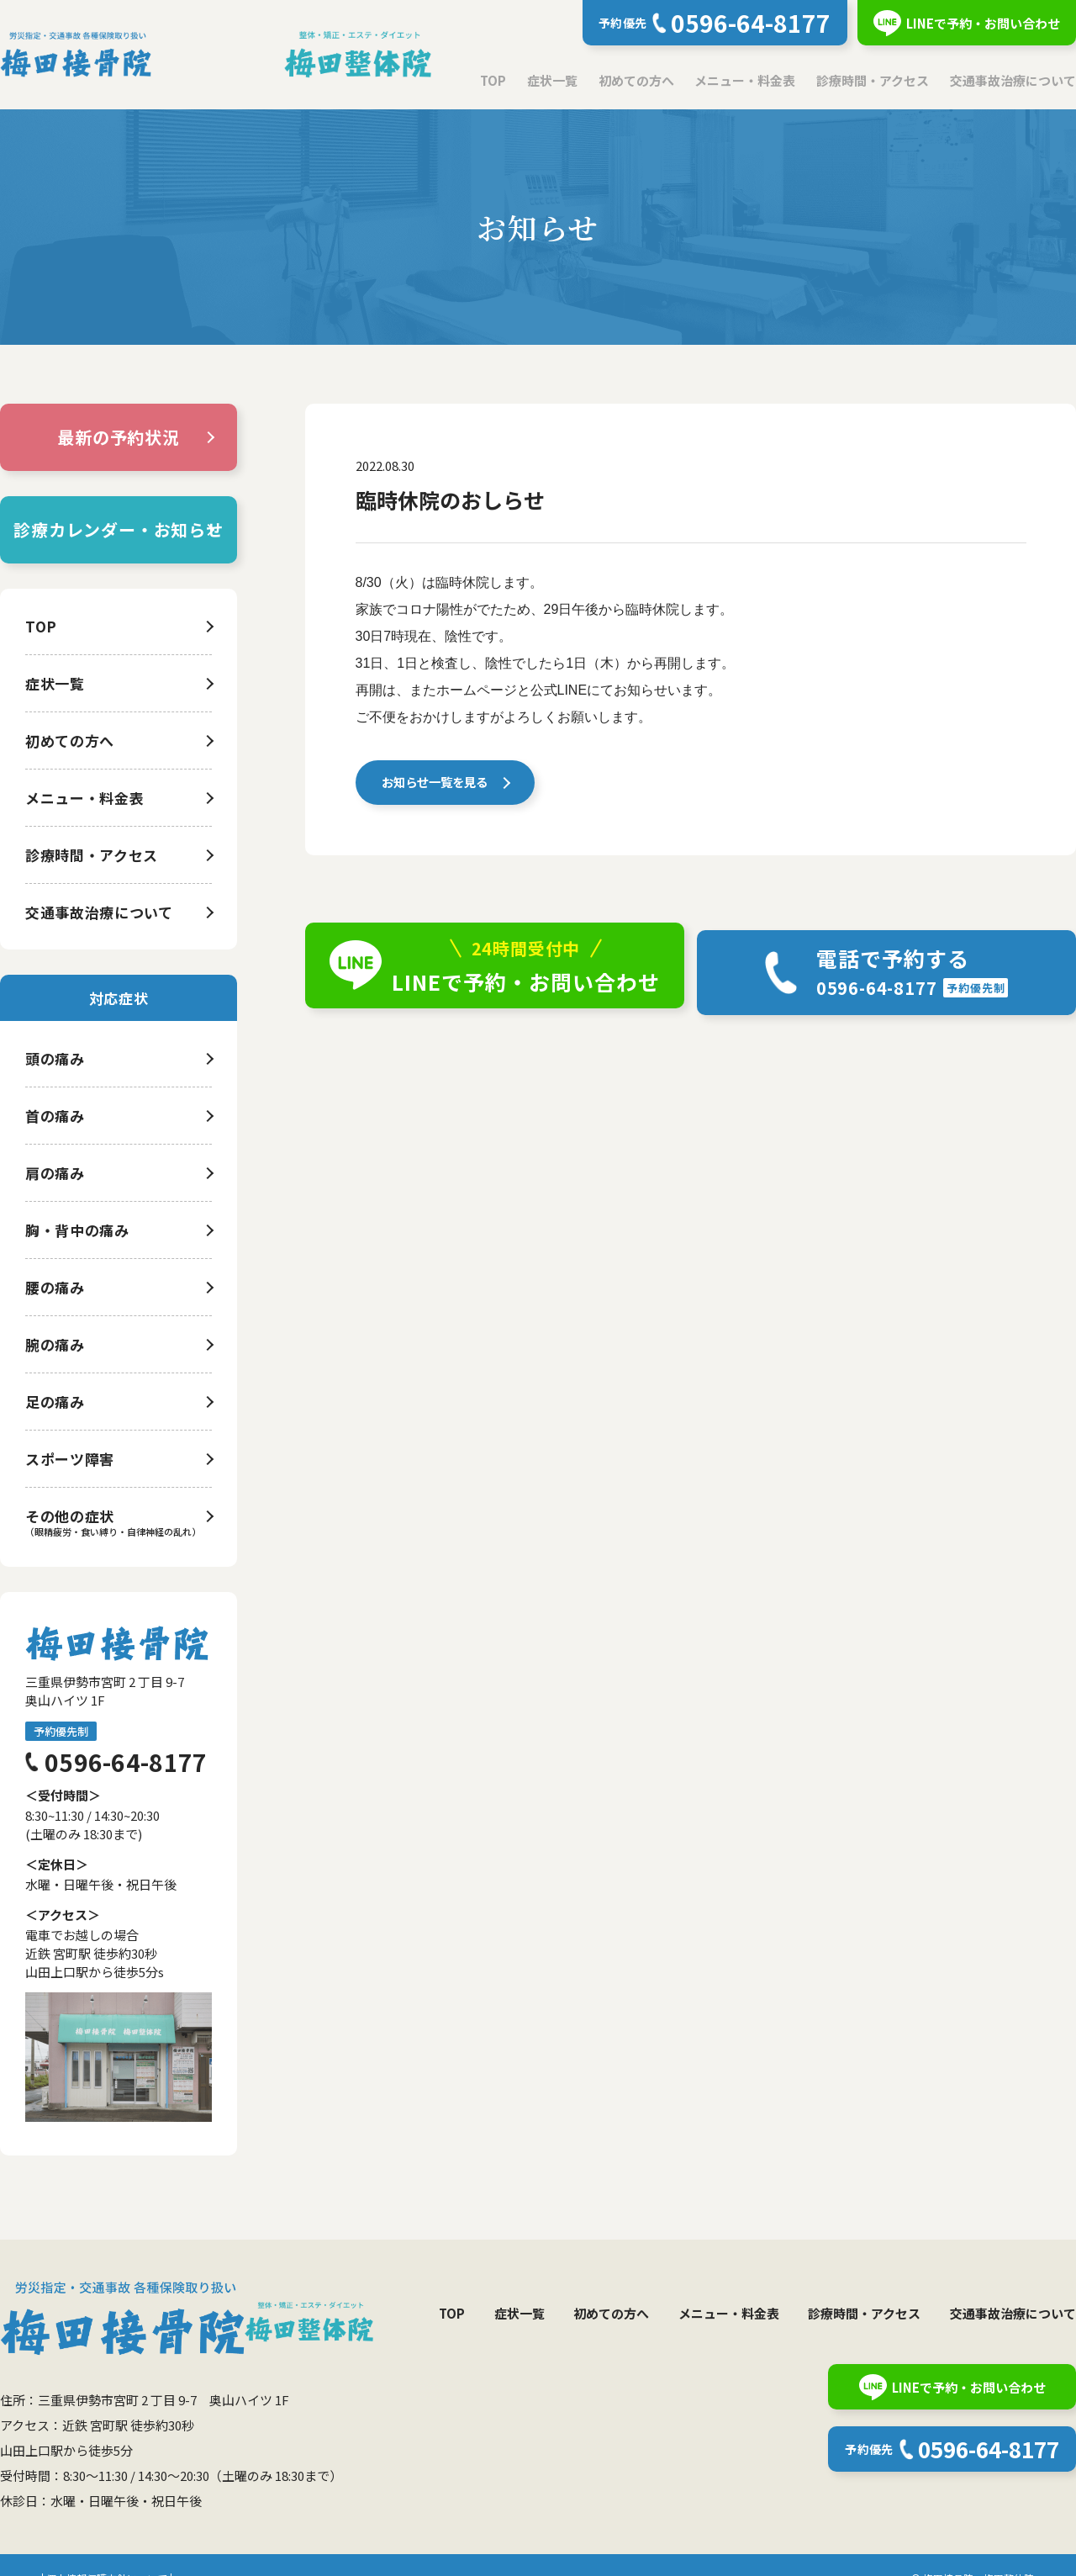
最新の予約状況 (118, 437)
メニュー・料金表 (744, 80)
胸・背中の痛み (77, 1230)
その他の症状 (69, 1516)
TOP (493, 80)
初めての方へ (636, 80)
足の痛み (55, 1401)
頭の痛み (55, 1058)
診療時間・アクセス (872, 80)
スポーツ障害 (69, 1459)
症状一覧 (552, 80)
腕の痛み (55, 1344)
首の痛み (55, 1115)
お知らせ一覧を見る (436, 785)
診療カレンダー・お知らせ (118, 529)
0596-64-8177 (126, 1762)
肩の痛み (55, 1173)
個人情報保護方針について (106, 2551)
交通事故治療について (1013, 80)
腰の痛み (55, 1287)
